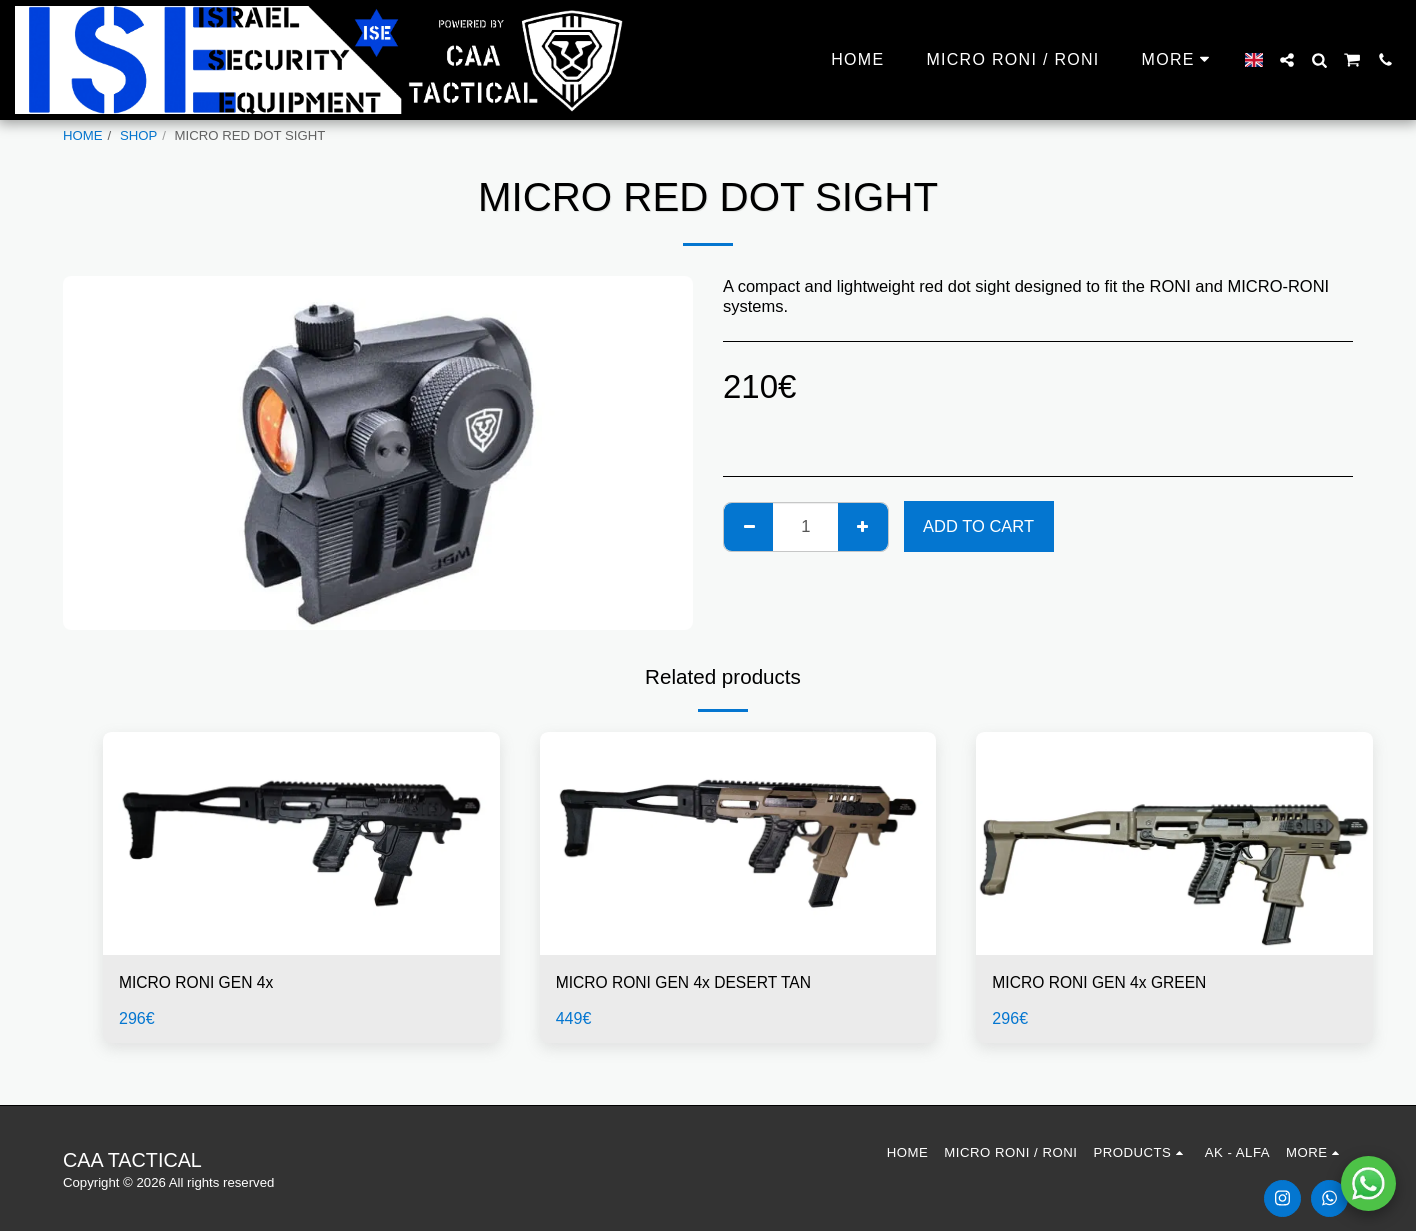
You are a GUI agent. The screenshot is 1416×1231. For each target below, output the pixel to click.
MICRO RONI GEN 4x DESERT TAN (691, 983)
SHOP (138, 135)
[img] (301, 843)
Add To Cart (978, 526)
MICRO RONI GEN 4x (200, 983)
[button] (1287, 60)
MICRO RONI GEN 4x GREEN (1105, 983)
